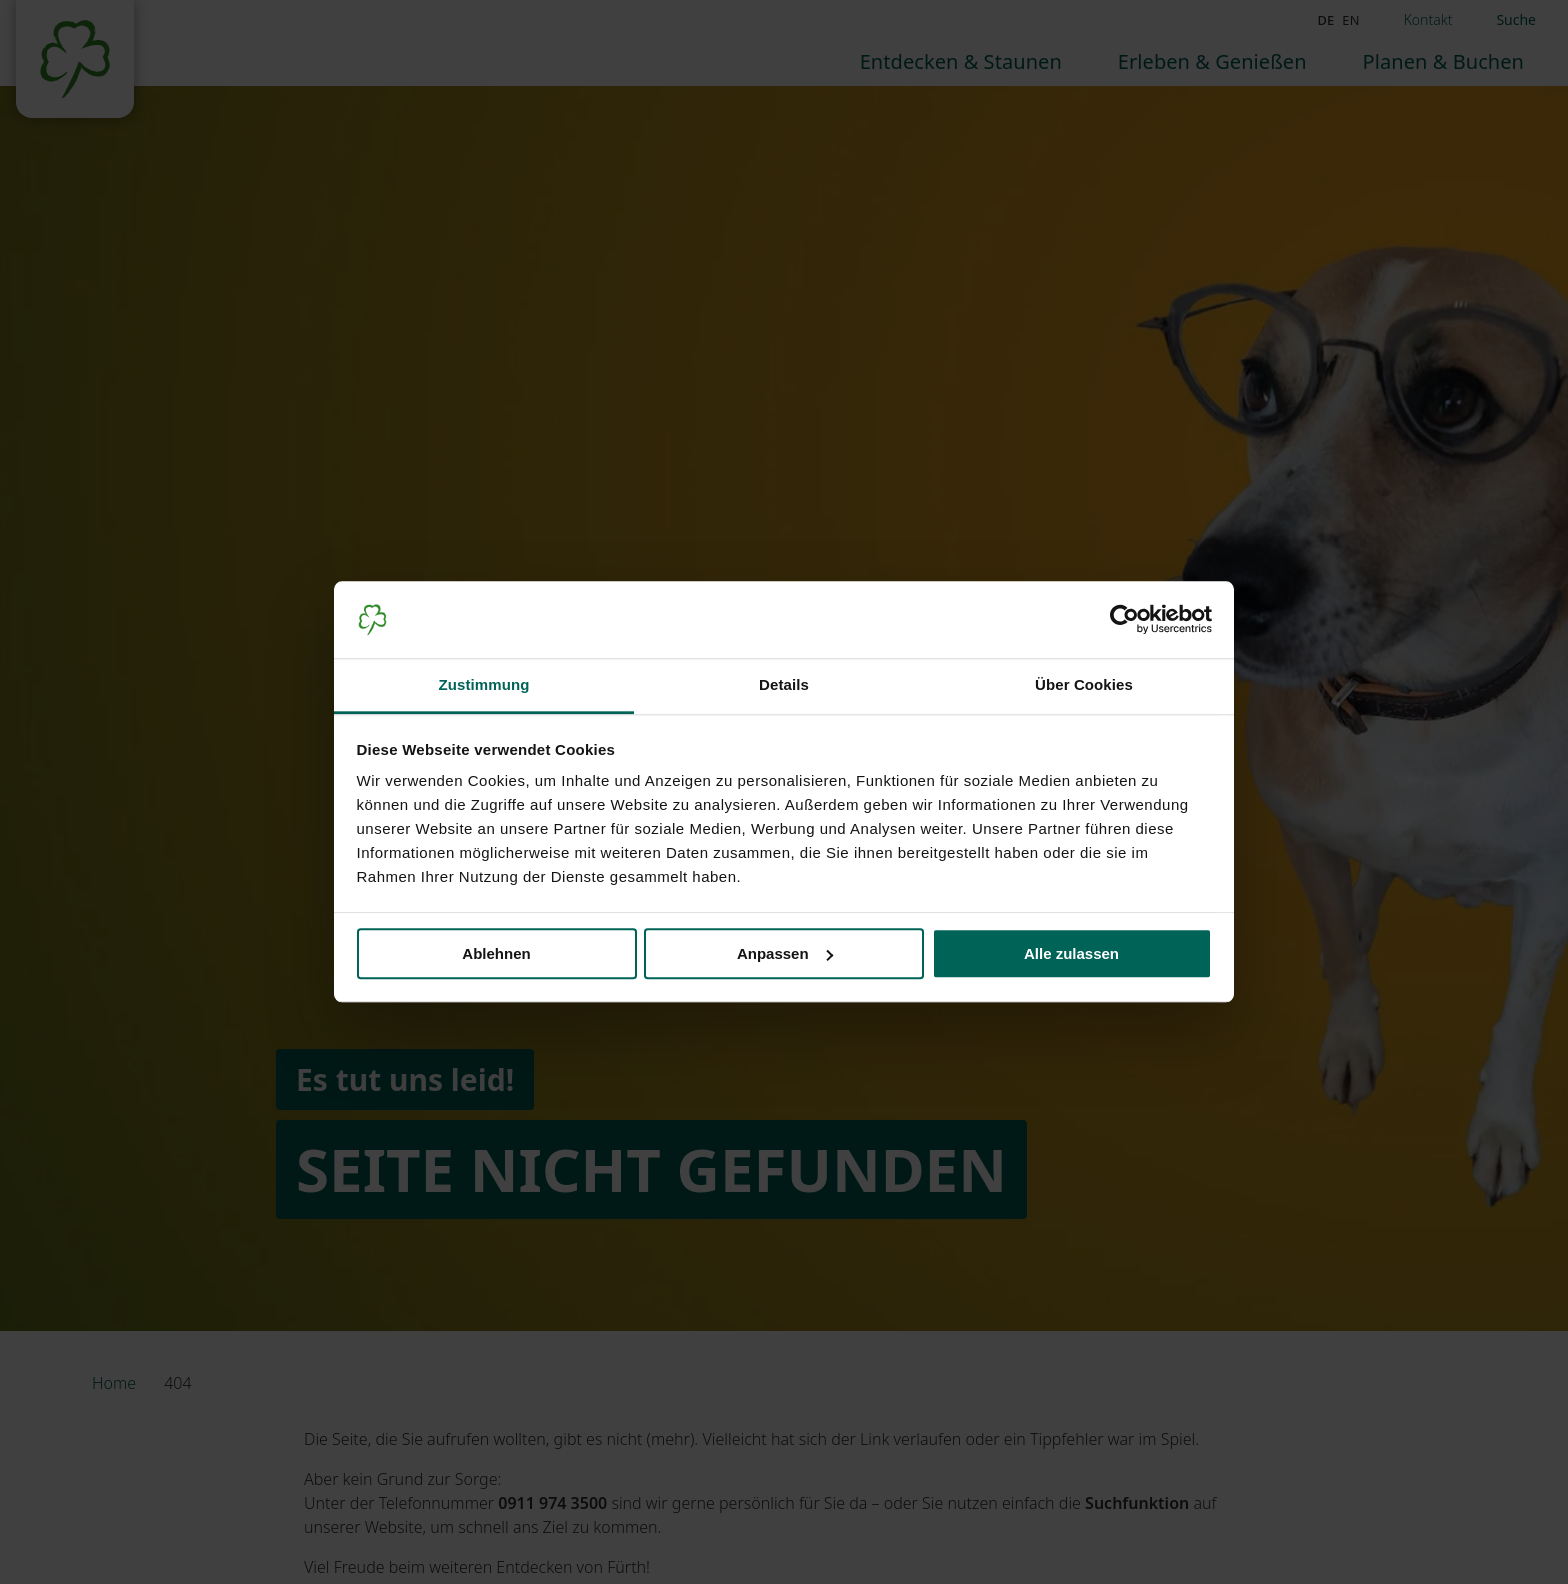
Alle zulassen (1071, 953)
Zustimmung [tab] (484, 684)
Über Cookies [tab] (1084, 684)
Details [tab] (784, 684)
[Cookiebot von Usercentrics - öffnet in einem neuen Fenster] (1124, 620)
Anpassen (785, 953)
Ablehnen (496, 953)
